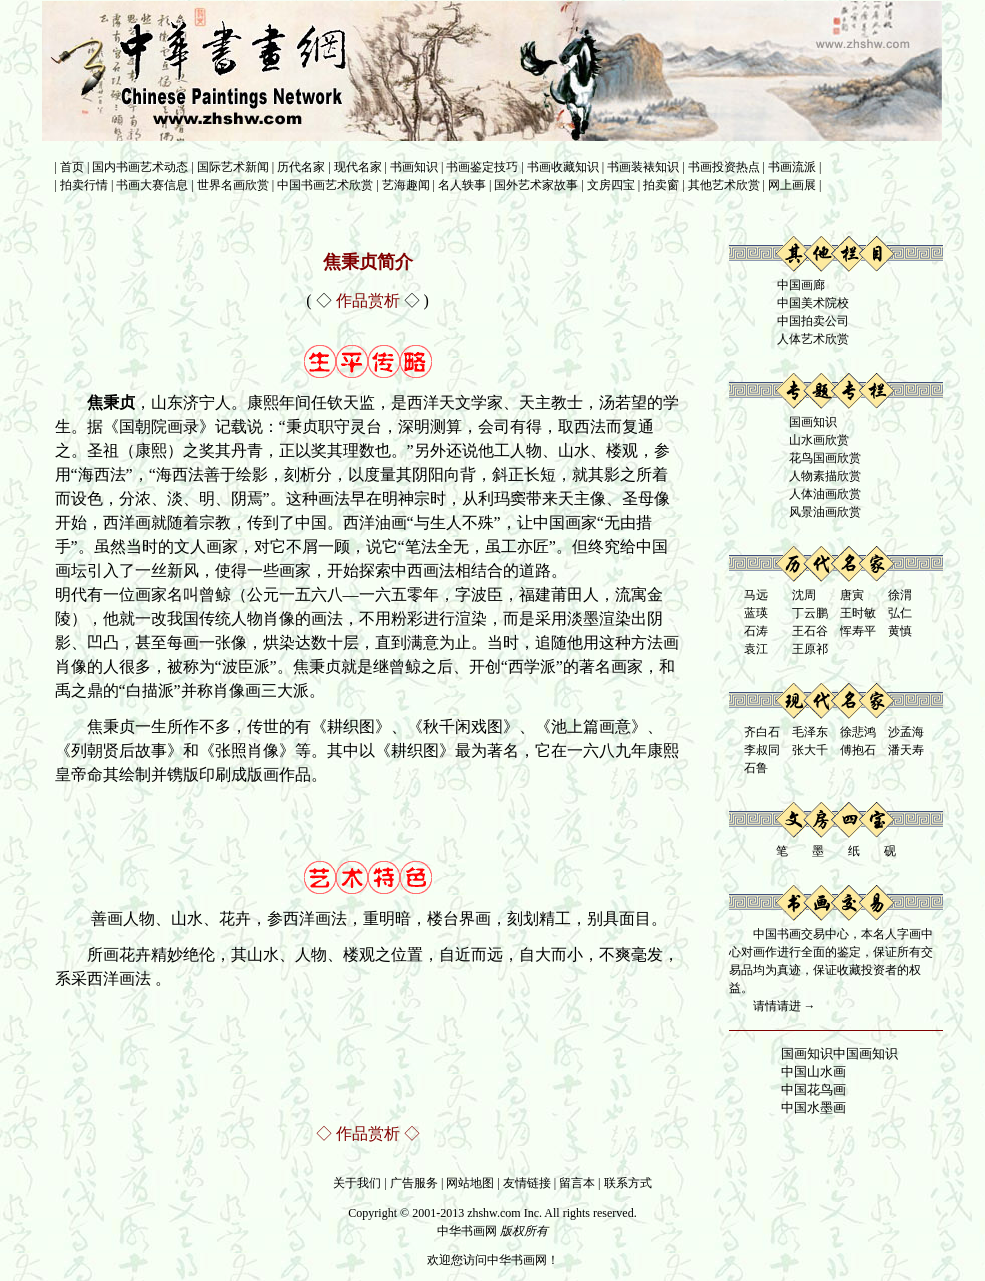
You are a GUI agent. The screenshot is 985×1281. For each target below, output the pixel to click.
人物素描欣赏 (825, 476)
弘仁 (900, 613)
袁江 (756, 649)
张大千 (810, 750)
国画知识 (813, 422)
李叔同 (762, 750)
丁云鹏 (810, 613)
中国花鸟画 (813, 1089)
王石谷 (810, 631)
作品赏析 (368, 1133)
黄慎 (900, 631)
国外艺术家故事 (536, 185)
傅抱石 (858, 750)
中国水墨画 (813, 1107)
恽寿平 (858, 631)
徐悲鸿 (858, 732)
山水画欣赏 (819, 440)
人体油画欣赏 (825, 494)
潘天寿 (906, 750)
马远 (756, 595)
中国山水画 (813, 1071)
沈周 (804, 595)
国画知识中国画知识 (839, 1053)
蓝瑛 (756, 613)
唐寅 (852, 595)
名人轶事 (462, 185)
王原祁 (810, 649)
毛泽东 (810, 732)
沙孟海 (906, 732)
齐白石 (762, 732)
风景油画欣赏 (825, 512)
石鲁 (756, 768)
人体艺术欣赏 (813, 339)
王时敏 (858, 613)
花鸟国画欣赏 (825, 458)
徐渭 (900, 595)
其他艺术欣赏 (724, 185)
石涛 (756, 631)
